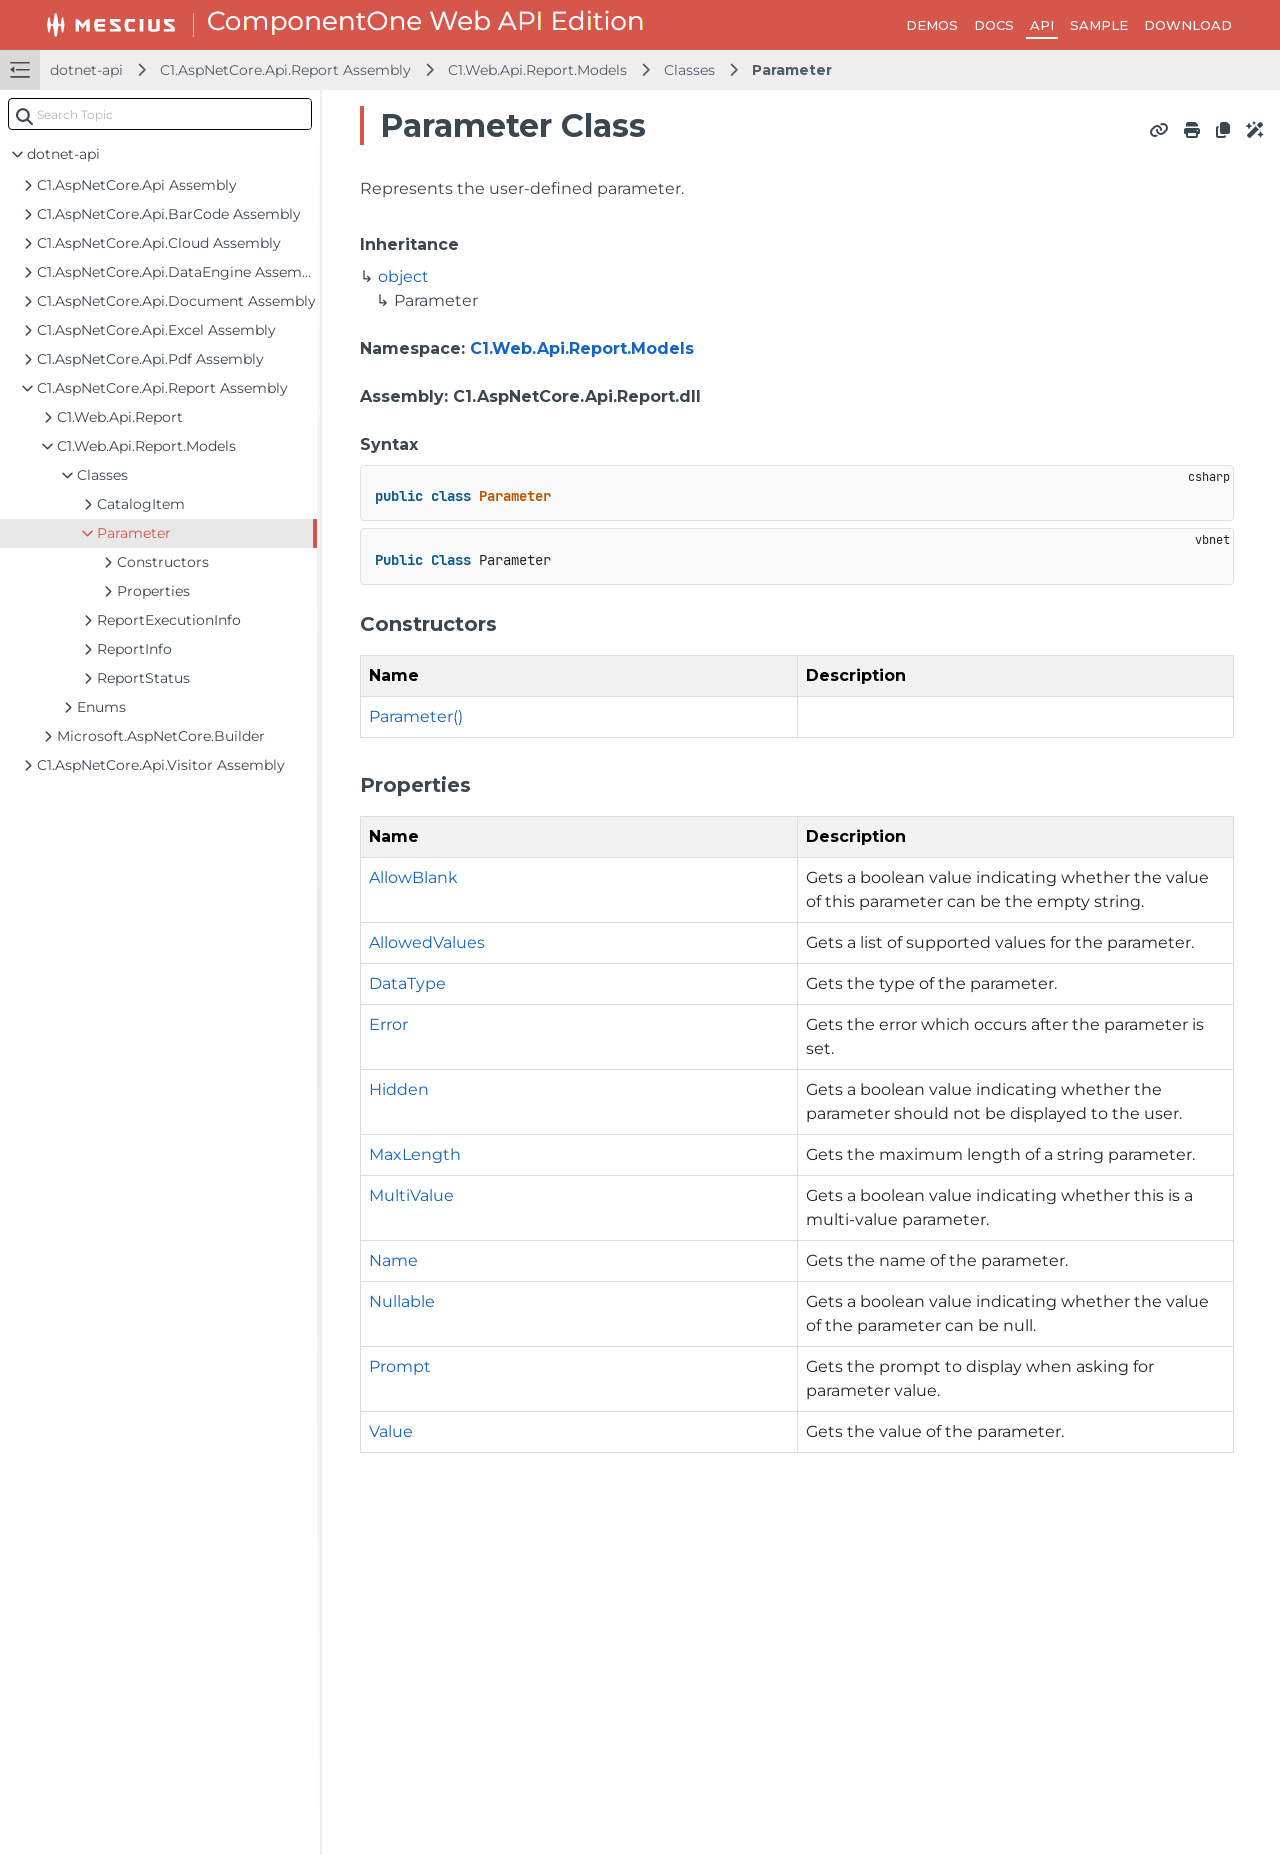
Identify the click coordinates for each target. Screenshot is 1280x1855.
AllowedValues (427, 942)
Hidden (399, 1089)
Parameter (792, 70)
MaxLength (415, 1154)
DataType (407, 983)
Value (391, 1431)
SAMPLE (1099, 25)
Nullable (402, 1301)
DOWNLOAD (1188, 25)
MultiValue (411, 1195)
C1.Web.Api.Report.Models (537, 70)
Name (393, 1260)
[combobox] (160, 114)
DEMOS (932, 25)
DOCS (994, 25)
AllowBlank (413, 877)
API (1042, 25)
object (403, 276)
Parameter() (416, 716)
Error (388, 1024)
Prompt (400, 1366)
